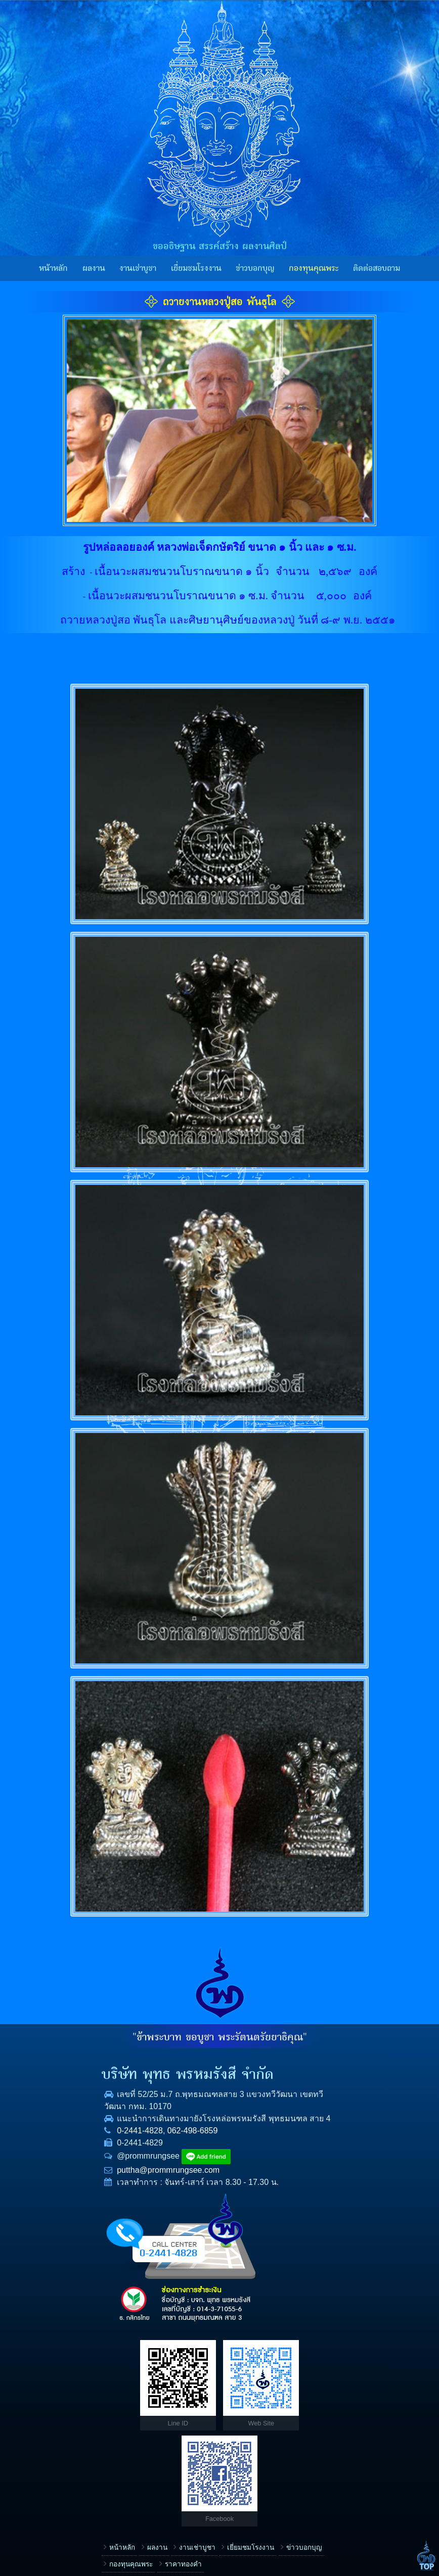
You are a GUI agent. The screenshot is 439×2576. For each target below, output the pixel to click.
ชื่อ (235, 2385)
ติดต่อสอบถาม (376, 268)
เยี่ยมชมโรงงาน (196, 268)
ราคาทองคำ (151, 2374)
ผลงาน (93, 268)
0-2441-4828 (60, 2142)
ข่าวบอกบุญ (255, 268)
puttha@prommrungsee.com (88, 2182)
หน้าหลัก (53, 268)
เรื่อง (238, 2352)
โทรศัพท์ (243, 2416)
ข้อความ (244, 2481)
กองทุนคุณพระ (313, 268)
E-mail (240, 2449)
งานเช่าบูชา (137, 268)
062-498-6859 (112, 2142)
